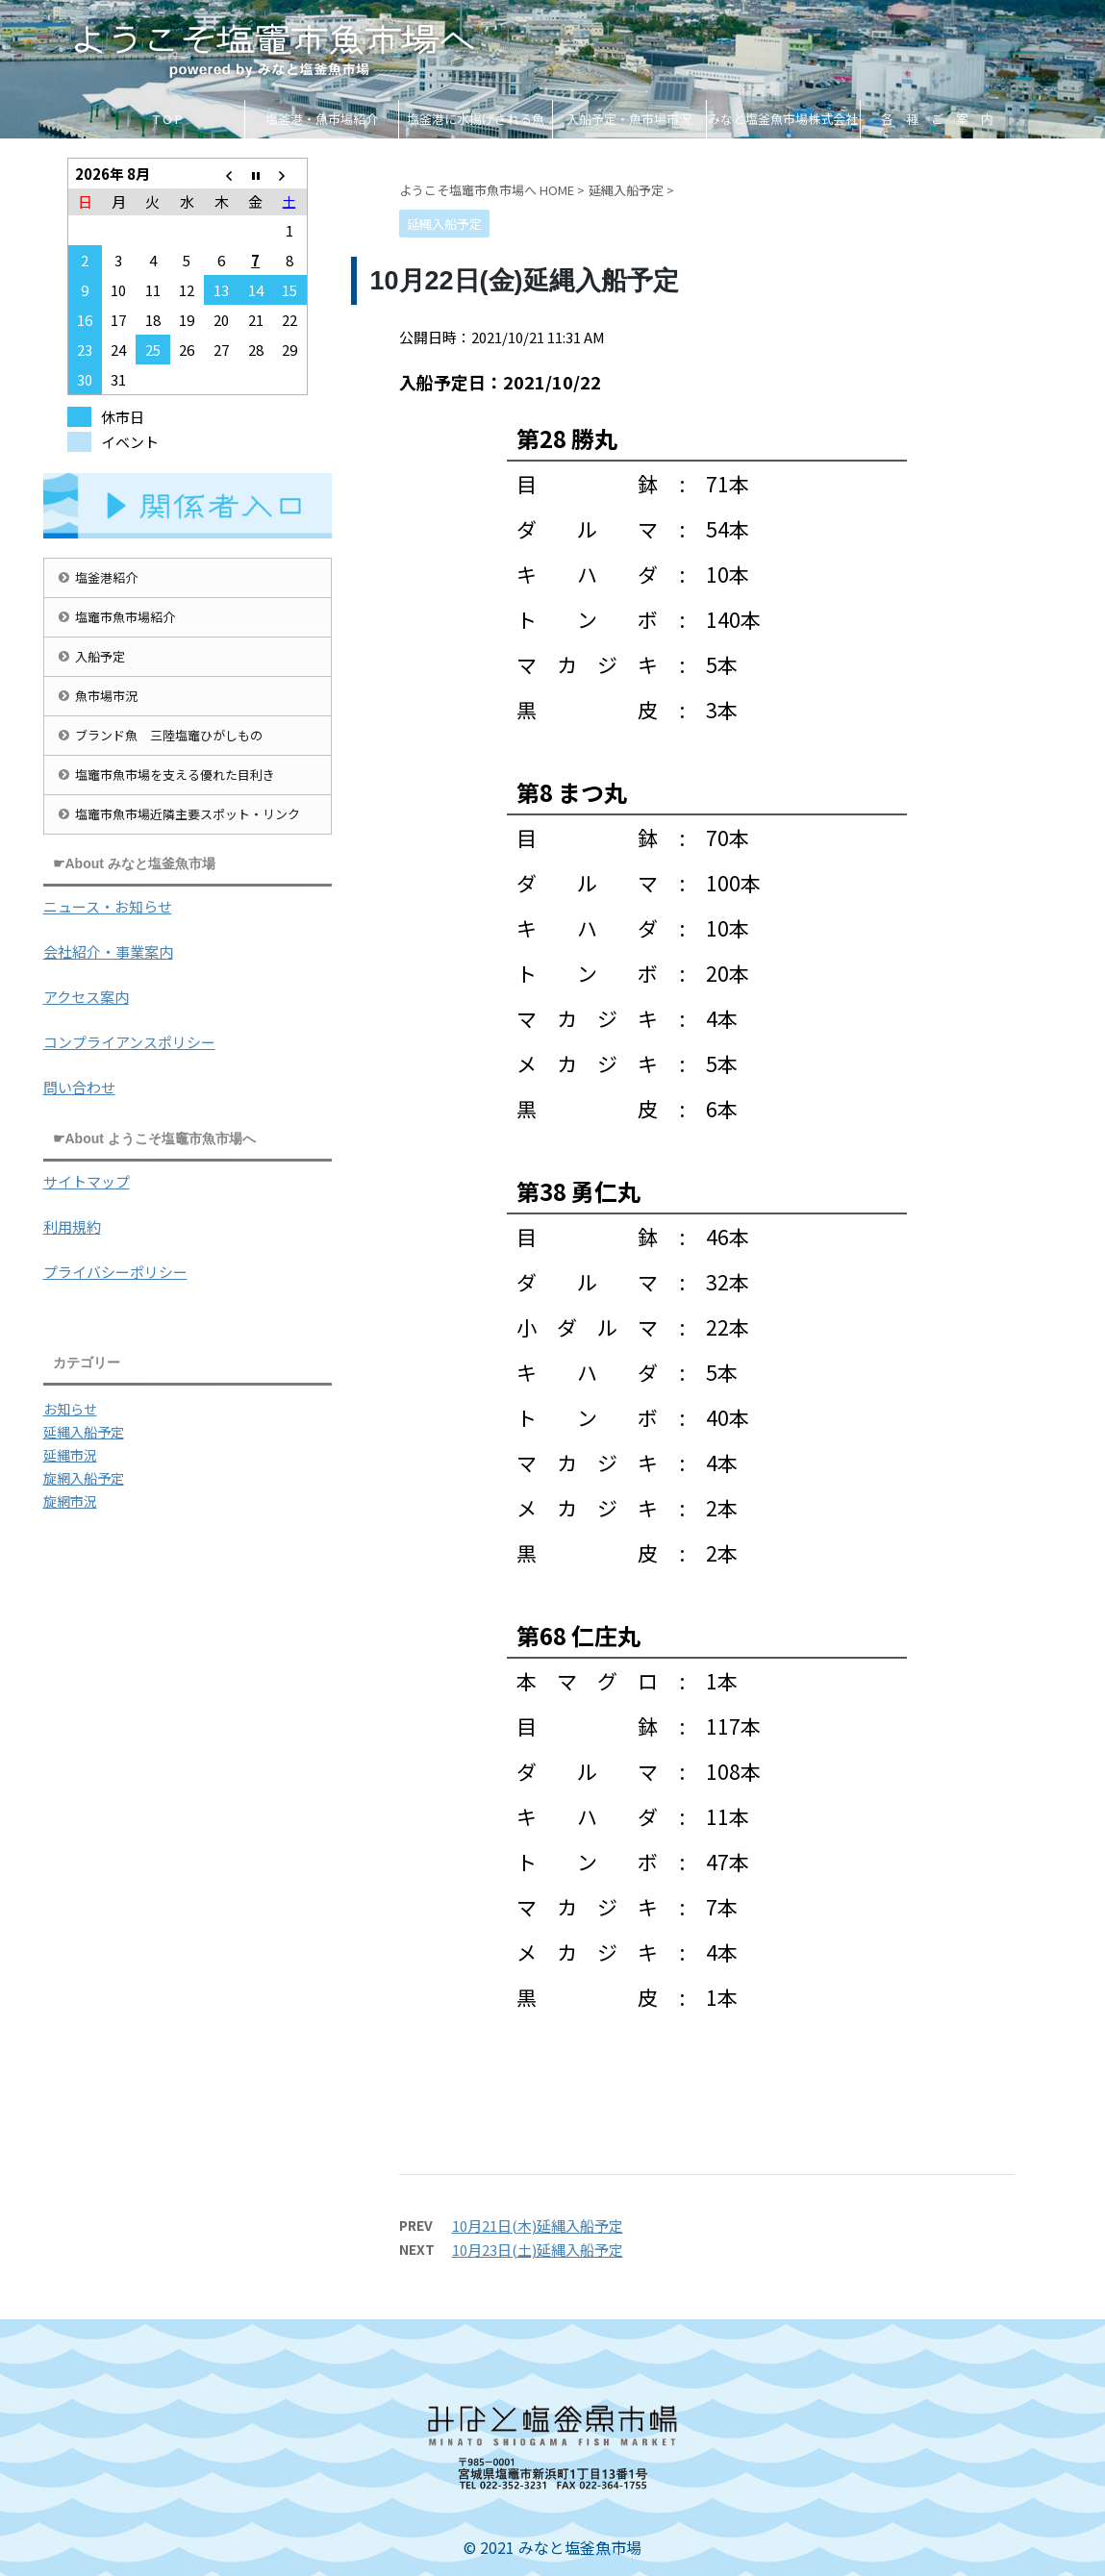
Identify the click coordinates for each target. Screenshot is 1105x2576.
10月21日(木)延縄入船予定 (537, 2225)
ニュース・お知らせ (107, 906)
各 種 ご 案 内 (937, 119)
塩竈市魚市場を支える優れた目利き (175, 774)
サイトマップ (86, 1181)
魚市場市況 (106, 696)
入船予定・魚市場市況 (628, 119)
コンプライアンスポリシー (129, 1042)
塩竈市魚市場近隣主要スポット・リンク (187, 814)
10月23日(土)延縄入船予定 (537, 2249)
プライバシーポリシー (115, 1272)
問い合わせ (79, 1087)
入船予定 (100, 656)
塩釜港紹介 (106, 577)
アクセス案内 (86, 997)
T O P (168, 119)
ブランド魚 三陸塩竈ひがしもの (169, 735)
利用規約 (72, 1226)
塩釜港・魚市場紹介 (321, 119)
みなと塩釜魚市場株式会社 (783, 119)
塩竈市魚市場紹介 (125, 617)
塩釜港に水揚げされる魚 (475, 119)
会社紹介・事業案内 (108, 951)
